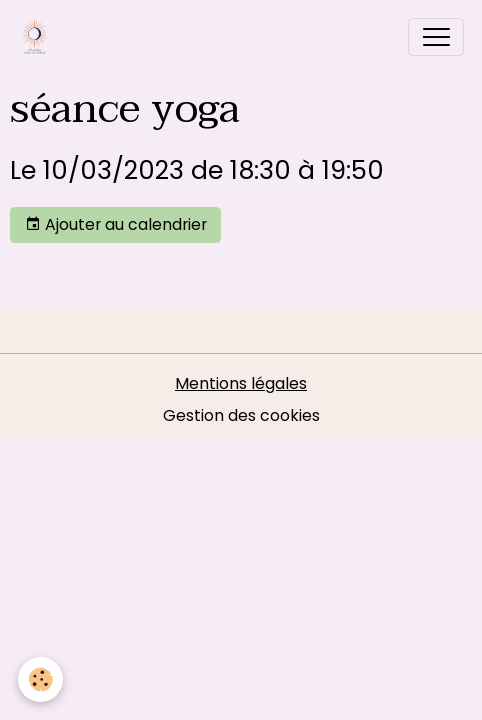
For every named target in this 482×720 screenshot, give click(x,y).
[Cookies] (40, 679)
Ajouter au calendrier (116, 224)
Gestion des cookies (241, 415)
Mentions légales (241, 383)
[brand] (39, 37)
